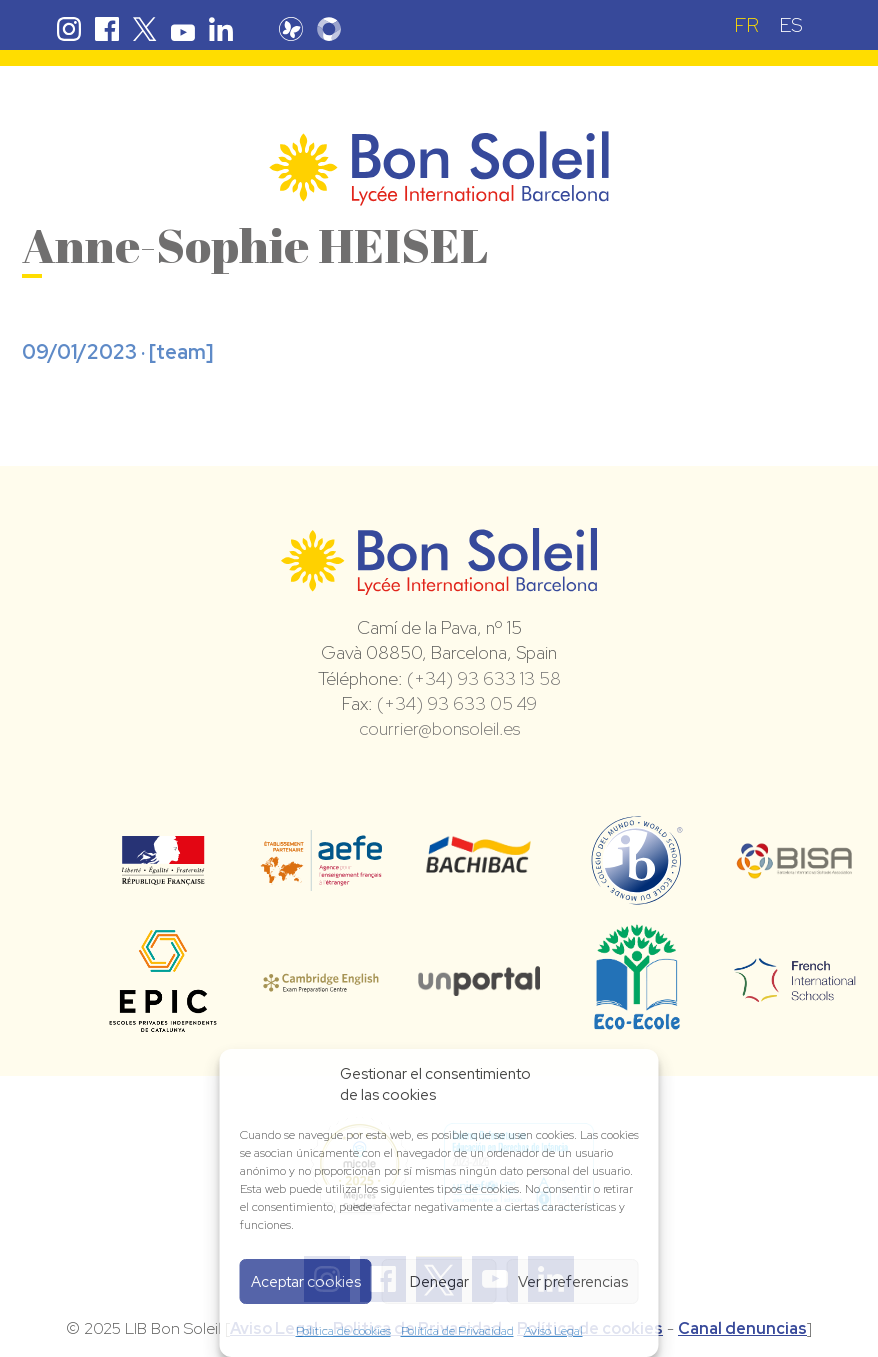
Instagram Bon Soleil (69, 29)
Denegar (439, 1282)
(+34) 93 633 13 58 (484, 678)
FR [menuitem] (746, 25)
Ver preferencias (573, 1282)
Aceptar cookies (306, 1282)
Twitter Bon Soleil (145, 29)
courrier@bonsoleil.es (439, 728)
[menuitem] (746, 24)
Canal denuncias (742, 1328)
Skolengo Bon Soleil (332, 29)
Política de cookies (343, 1331)
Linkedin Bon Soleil (221, 29)
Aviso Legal (553, 1331)
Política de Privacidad (457, 1331)
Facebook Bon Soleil (107, 29)
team (181, 352)
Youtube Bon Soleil (183, 29)
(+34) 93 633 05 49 (457, 703)
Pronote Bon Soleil (294, 29)
